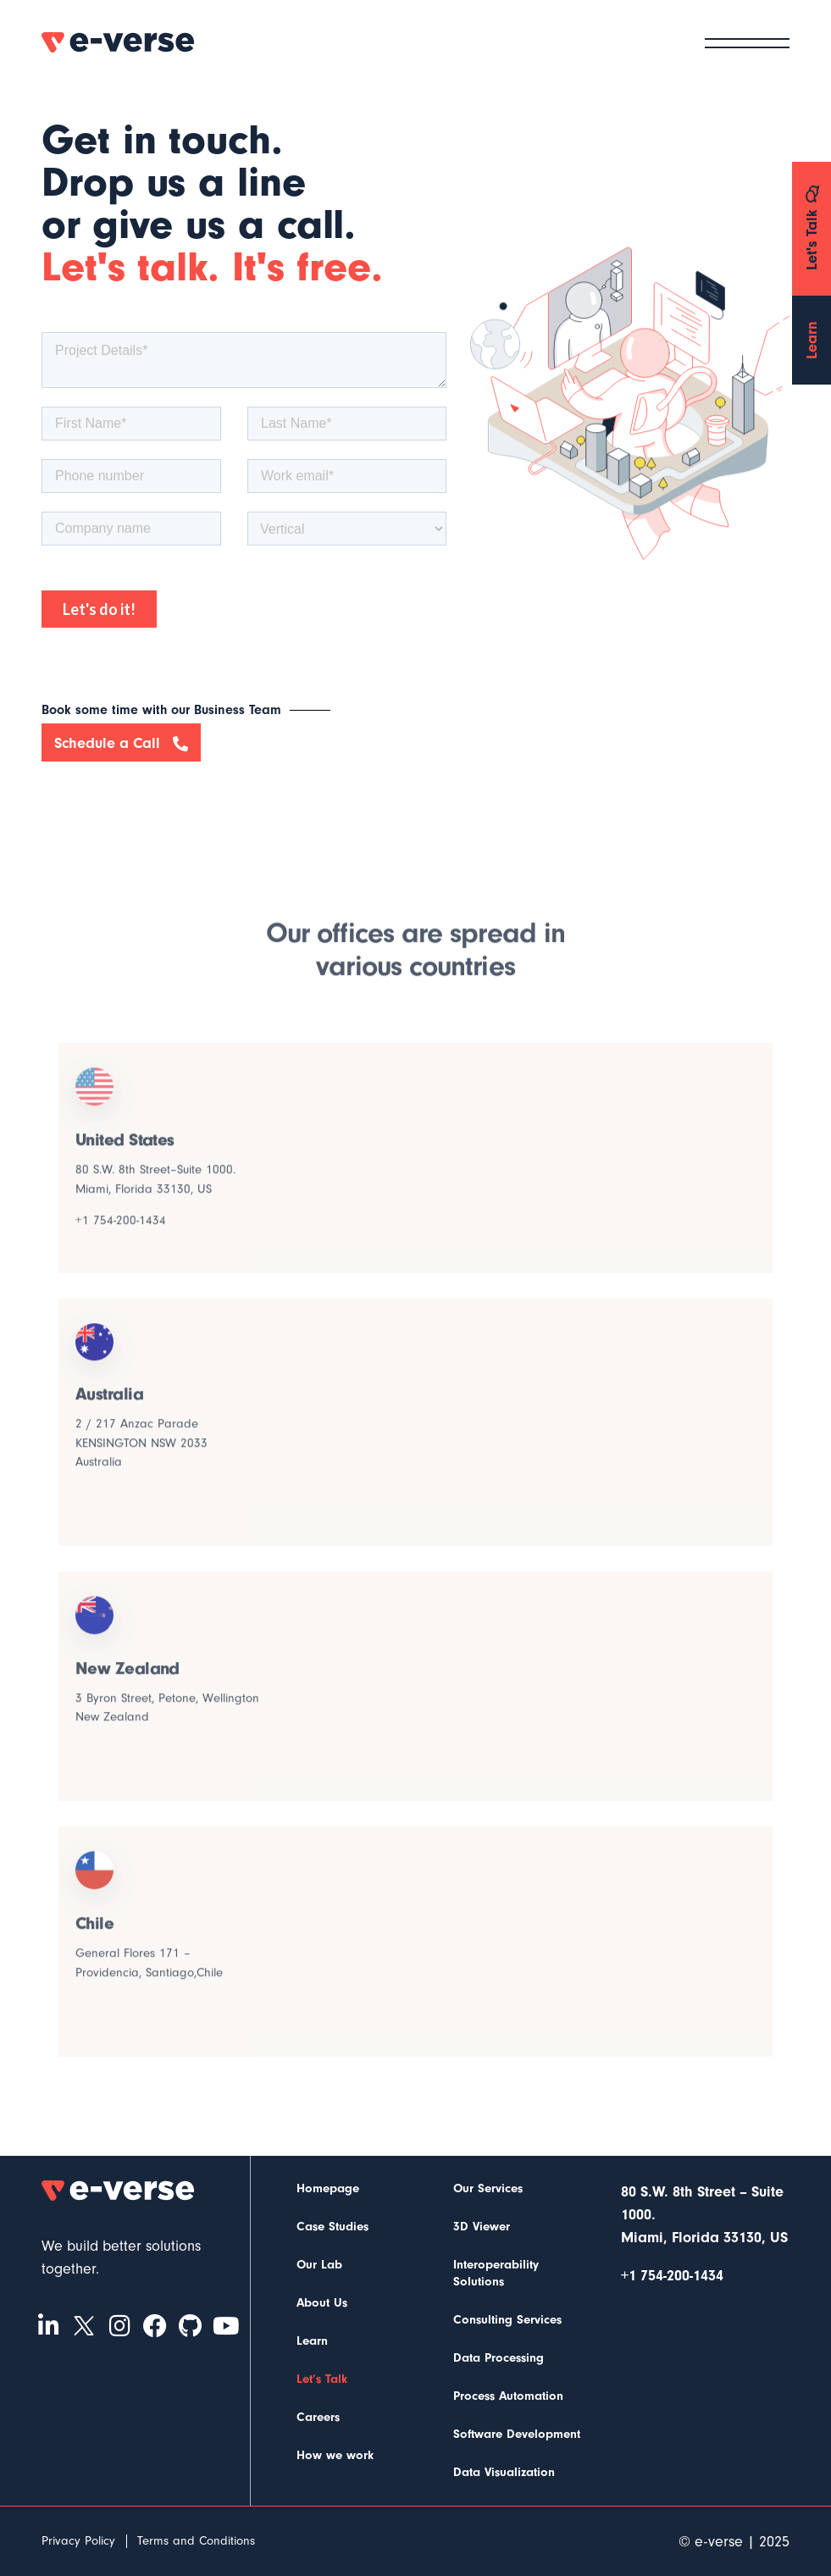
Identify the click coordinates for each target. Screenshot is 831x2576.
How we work (335, 2455)
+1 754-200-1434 (120, 1232)
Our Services (488, 2188)
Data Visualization (504, 2472)
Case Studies (332, 2226)
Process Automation (508, 2396)
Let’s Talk (321, 2379)
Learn (312, 2341)
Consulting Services (507, 2320)
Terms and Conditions (196, 2541)
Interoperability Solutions (496, 2273)
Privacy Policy (78, 2541)
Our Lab (319, 2264)
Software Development (516, 2434)
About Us (321, 2303)
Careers (318, 2417)
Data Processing (498, 2358)
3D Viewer (481, 2226)
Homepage (327, 2188)
